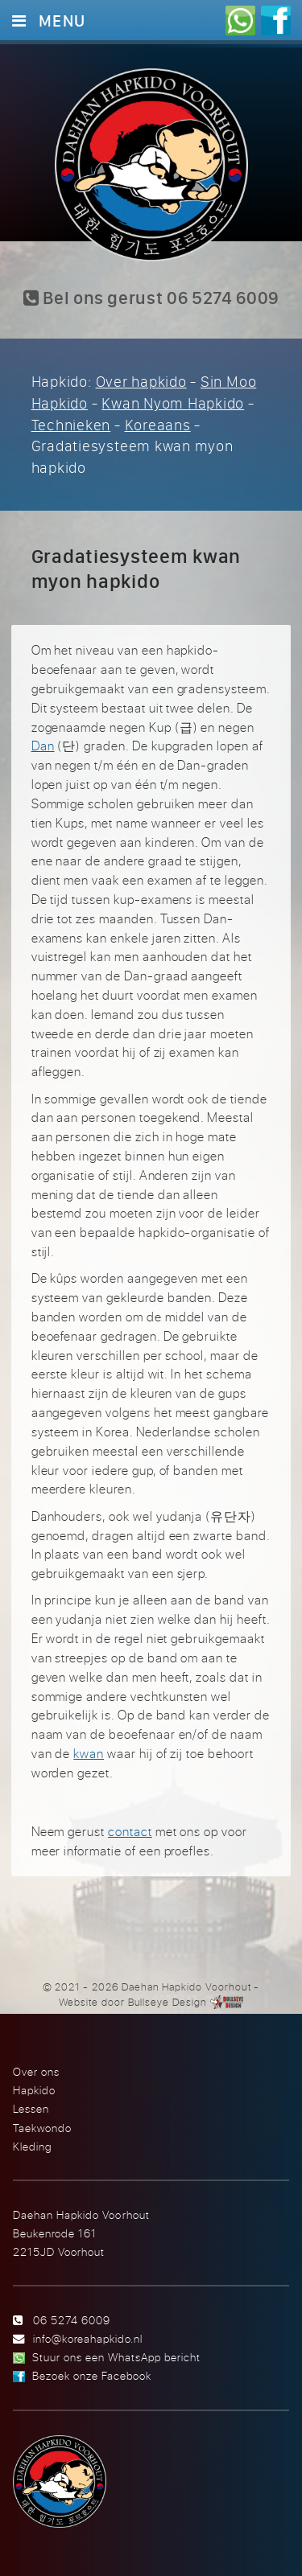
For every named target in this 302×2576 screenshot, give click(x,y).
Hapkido (34, 2089)
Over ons (36, 2071)
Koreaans (158, 424)
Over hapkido (141, 381)
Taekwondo (42, 2127)
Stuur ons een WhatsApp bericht (116, 2356)
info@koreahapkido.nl (88, 2338)
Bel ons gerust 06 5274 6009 (151, 297)
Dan (43, 745)
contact (130, 1831)
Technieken (71, 424)
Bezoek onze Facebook (91, 2375)
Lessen (31, 2108)
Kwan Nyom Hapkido (172, 403)
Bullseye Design (167, 2002)
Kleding (32, 2146)
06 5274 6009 (71, 2319)
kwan (88, 1753)
